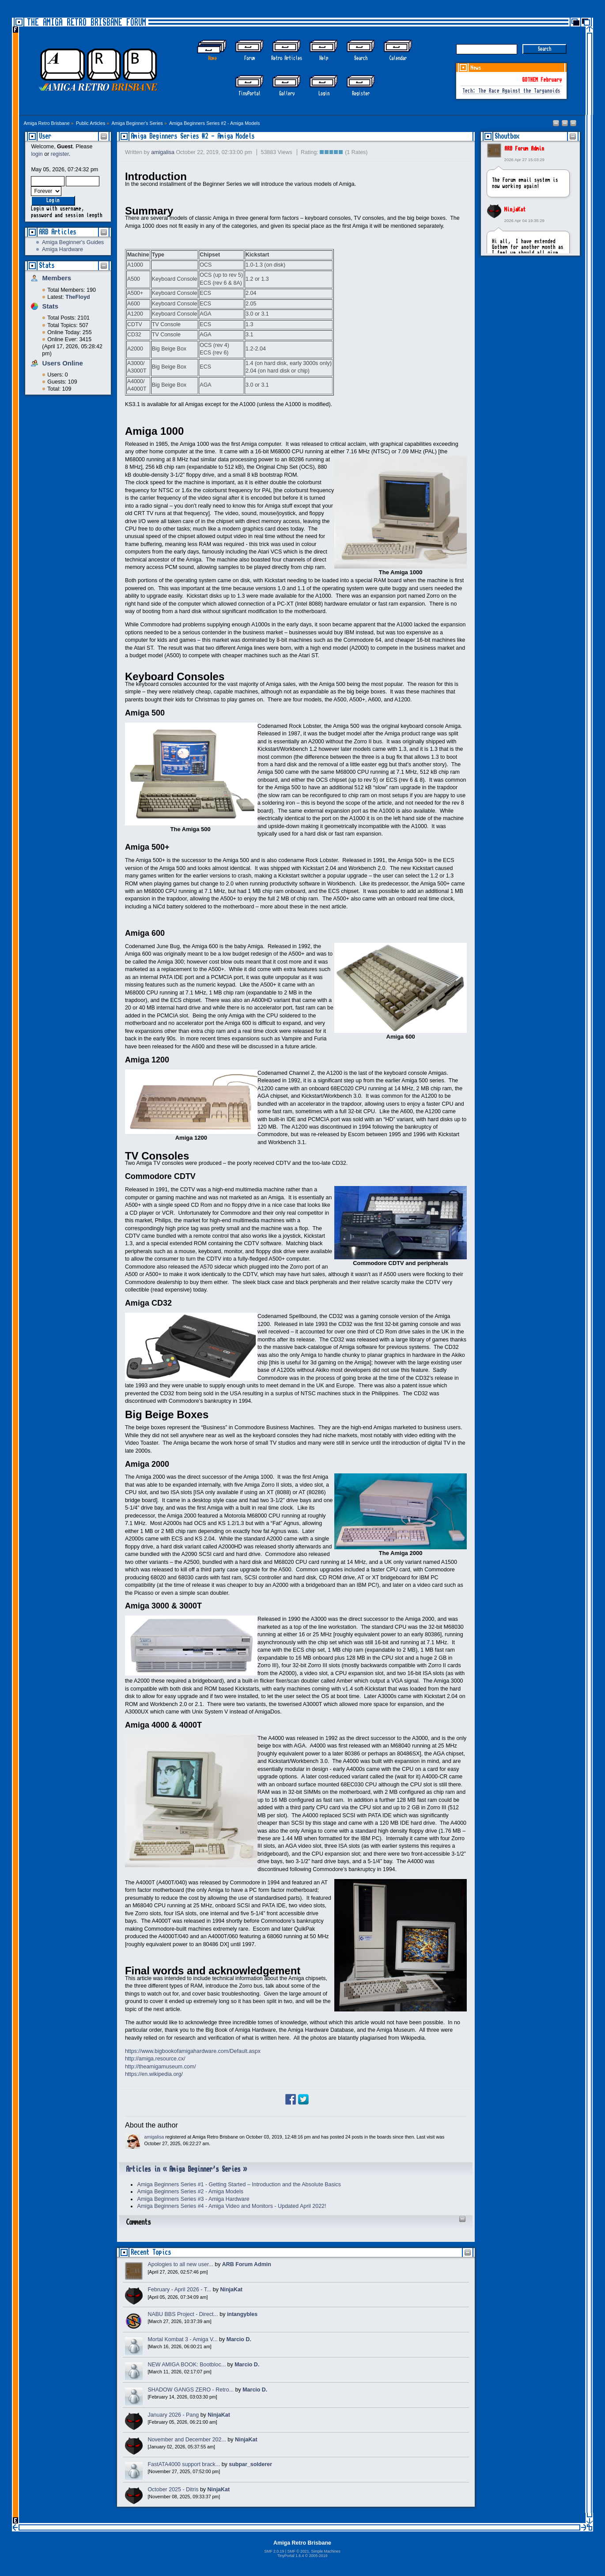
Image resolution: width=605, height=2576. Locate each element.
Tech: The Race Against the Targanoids (511, 91)
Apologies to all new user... (180, 2264)
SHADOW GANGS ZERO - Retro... (190, 2390)
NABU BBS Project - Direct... (182, 2314)
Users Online (62, 363)
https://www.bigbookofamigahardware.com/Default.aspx (193, 2051)
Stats (46, 265)
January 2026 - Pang (173, 2415)
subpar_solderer (250, 2464)
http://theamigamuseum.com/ (160, 2067)
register (60, 154)
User (45, 136)
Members (56, 278)
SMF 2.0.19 (274, 2551)
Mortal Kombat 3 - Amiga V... (182, 2339)
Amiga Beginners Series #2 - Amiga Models (192, 136)
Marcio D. (239, 2339)
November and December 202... (186, 2440)
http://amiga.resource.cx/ (155, 2059)
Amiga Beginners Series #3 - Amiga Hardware (193, 2199)
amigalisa (162, 152)
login (36, 154)
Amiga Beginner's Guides (73, 242)
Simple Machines (325, 2551)
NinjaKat (515, 209)
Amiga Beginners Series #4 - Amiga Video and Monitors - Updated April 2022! (231, 2206)
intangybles (242, 2314)
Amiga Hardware (62, 249)
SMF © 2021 (298, 2551)
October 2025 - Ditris (172, 2489)
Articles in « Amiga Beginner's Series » (186, 2169)
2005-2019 (318, 2555)
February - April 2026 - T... (179, 2289)
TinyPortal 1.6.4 (290, 2555)
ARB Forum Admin (524, 148)
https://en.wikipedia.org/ (154, 2074)
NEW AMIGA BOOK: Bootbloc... (186, 2364)
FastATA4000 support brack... (183, 2464)
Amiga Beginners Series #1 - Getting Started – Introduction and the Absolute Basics (239, 2184)
